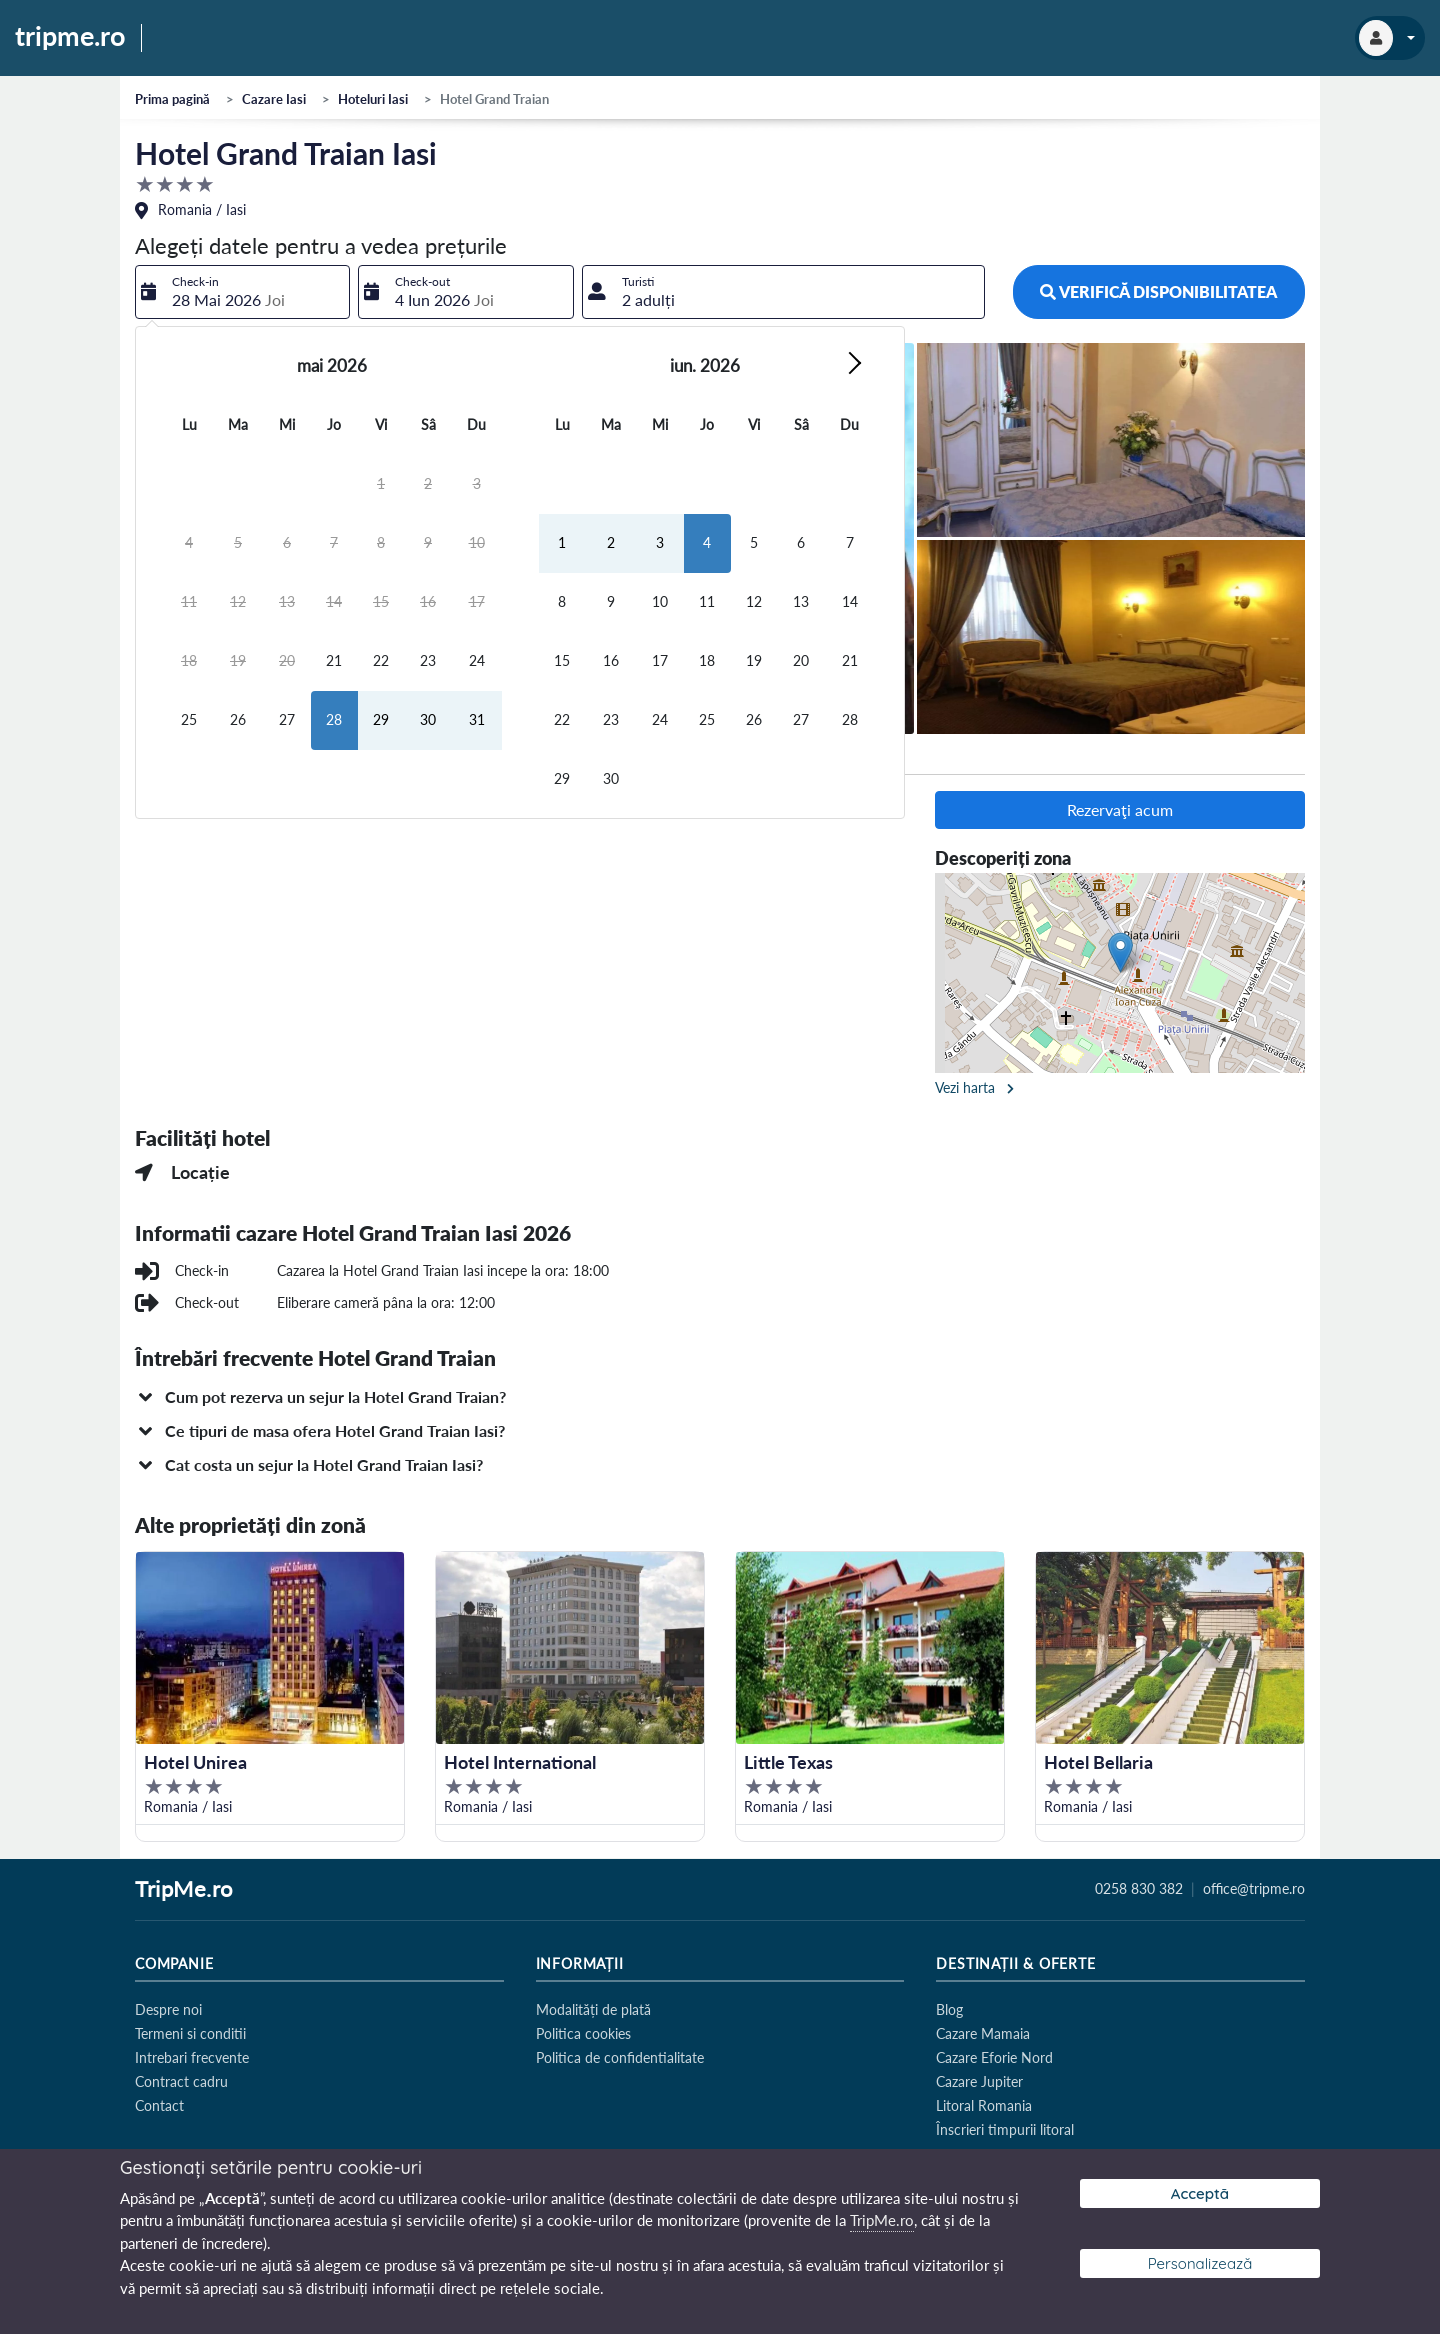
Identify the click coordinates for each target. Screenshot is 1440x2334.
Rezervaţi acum (1120, 809)
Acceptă (1200, 2193)
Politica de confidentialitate (620, 2057)
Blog (949, 2009)
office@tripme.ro (1254, 1889)
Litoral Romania (984, 2105)
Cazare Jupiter (979, 2081)
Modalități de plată (593, 2009)
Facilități (371, 757)
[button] (720, 1397)
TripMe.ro (184, 1890)
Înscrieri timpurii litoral (1005, 2129)
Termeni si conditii (190, 2033)
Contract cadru (181, 2081)
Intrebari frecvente (192, 2057)
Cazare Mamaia (983, 2033)
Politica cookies (583, 2033)
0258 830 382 (1139, 1889)
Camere (281, 757)
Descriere (186, 757)
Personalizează (1200, 2263)
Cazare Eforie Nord (994, 2057)
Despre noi (168, 2009)
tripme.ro (70, 37)
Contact (159, 2105)
